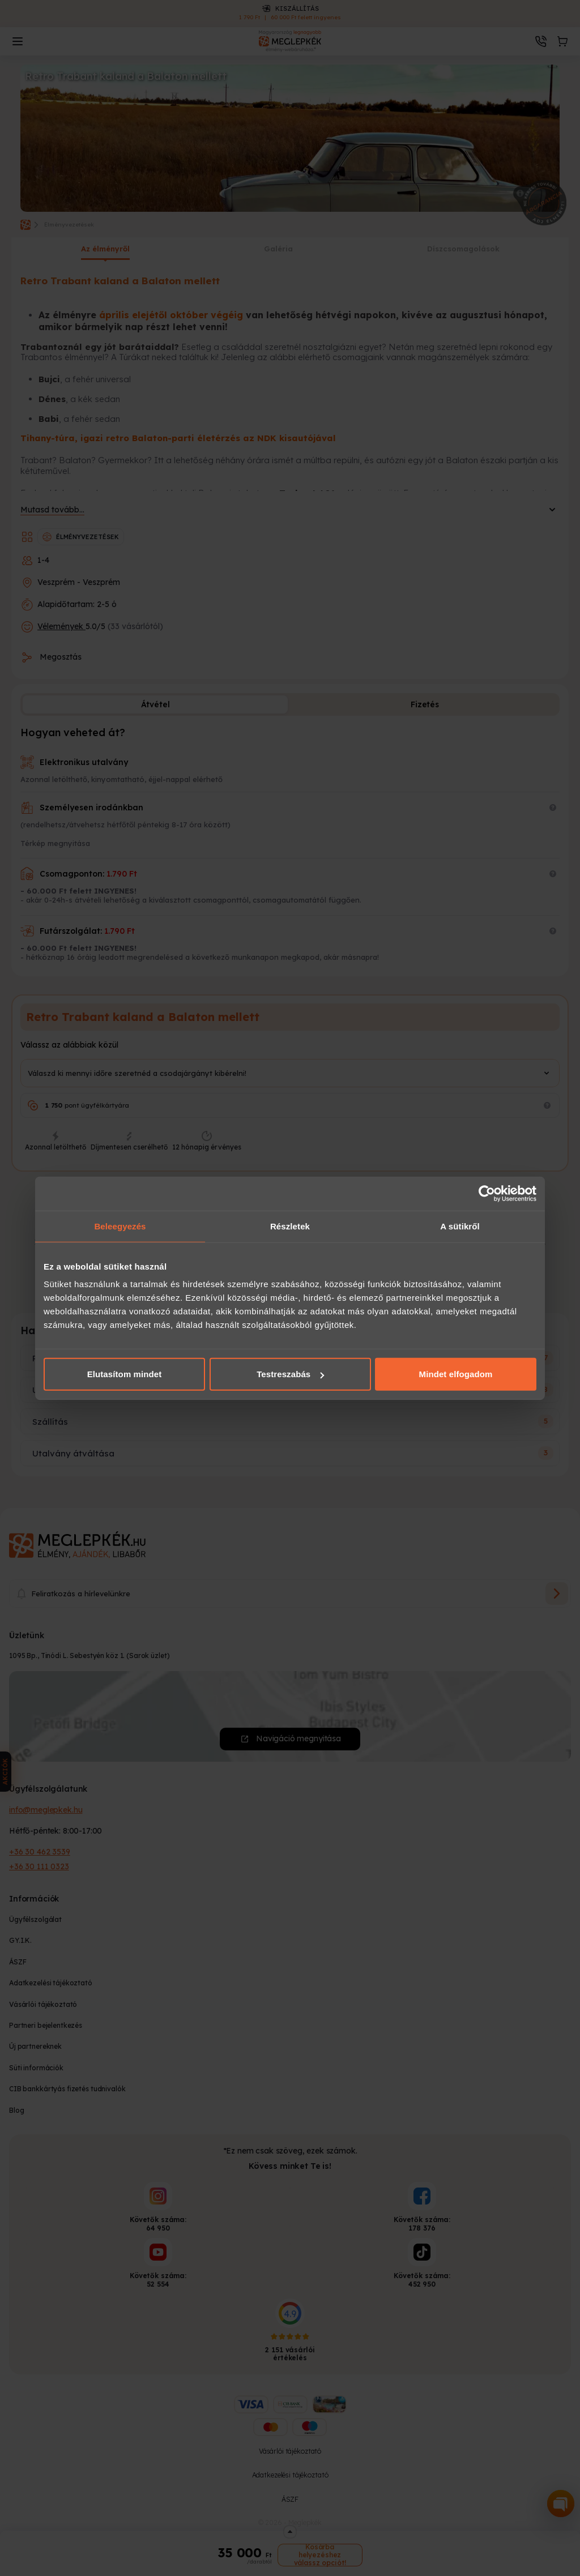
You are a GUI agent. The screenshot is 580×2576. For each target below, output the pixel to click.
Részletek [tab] (290, 1226)
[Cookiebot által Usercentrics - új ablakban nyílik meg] (486, 1193)
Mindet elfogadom (456, 1374)
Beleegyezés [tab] (120, 1226)
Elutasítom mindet (124, 1374)
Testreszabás (290, 1374)
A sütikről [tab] (460, 1226)
